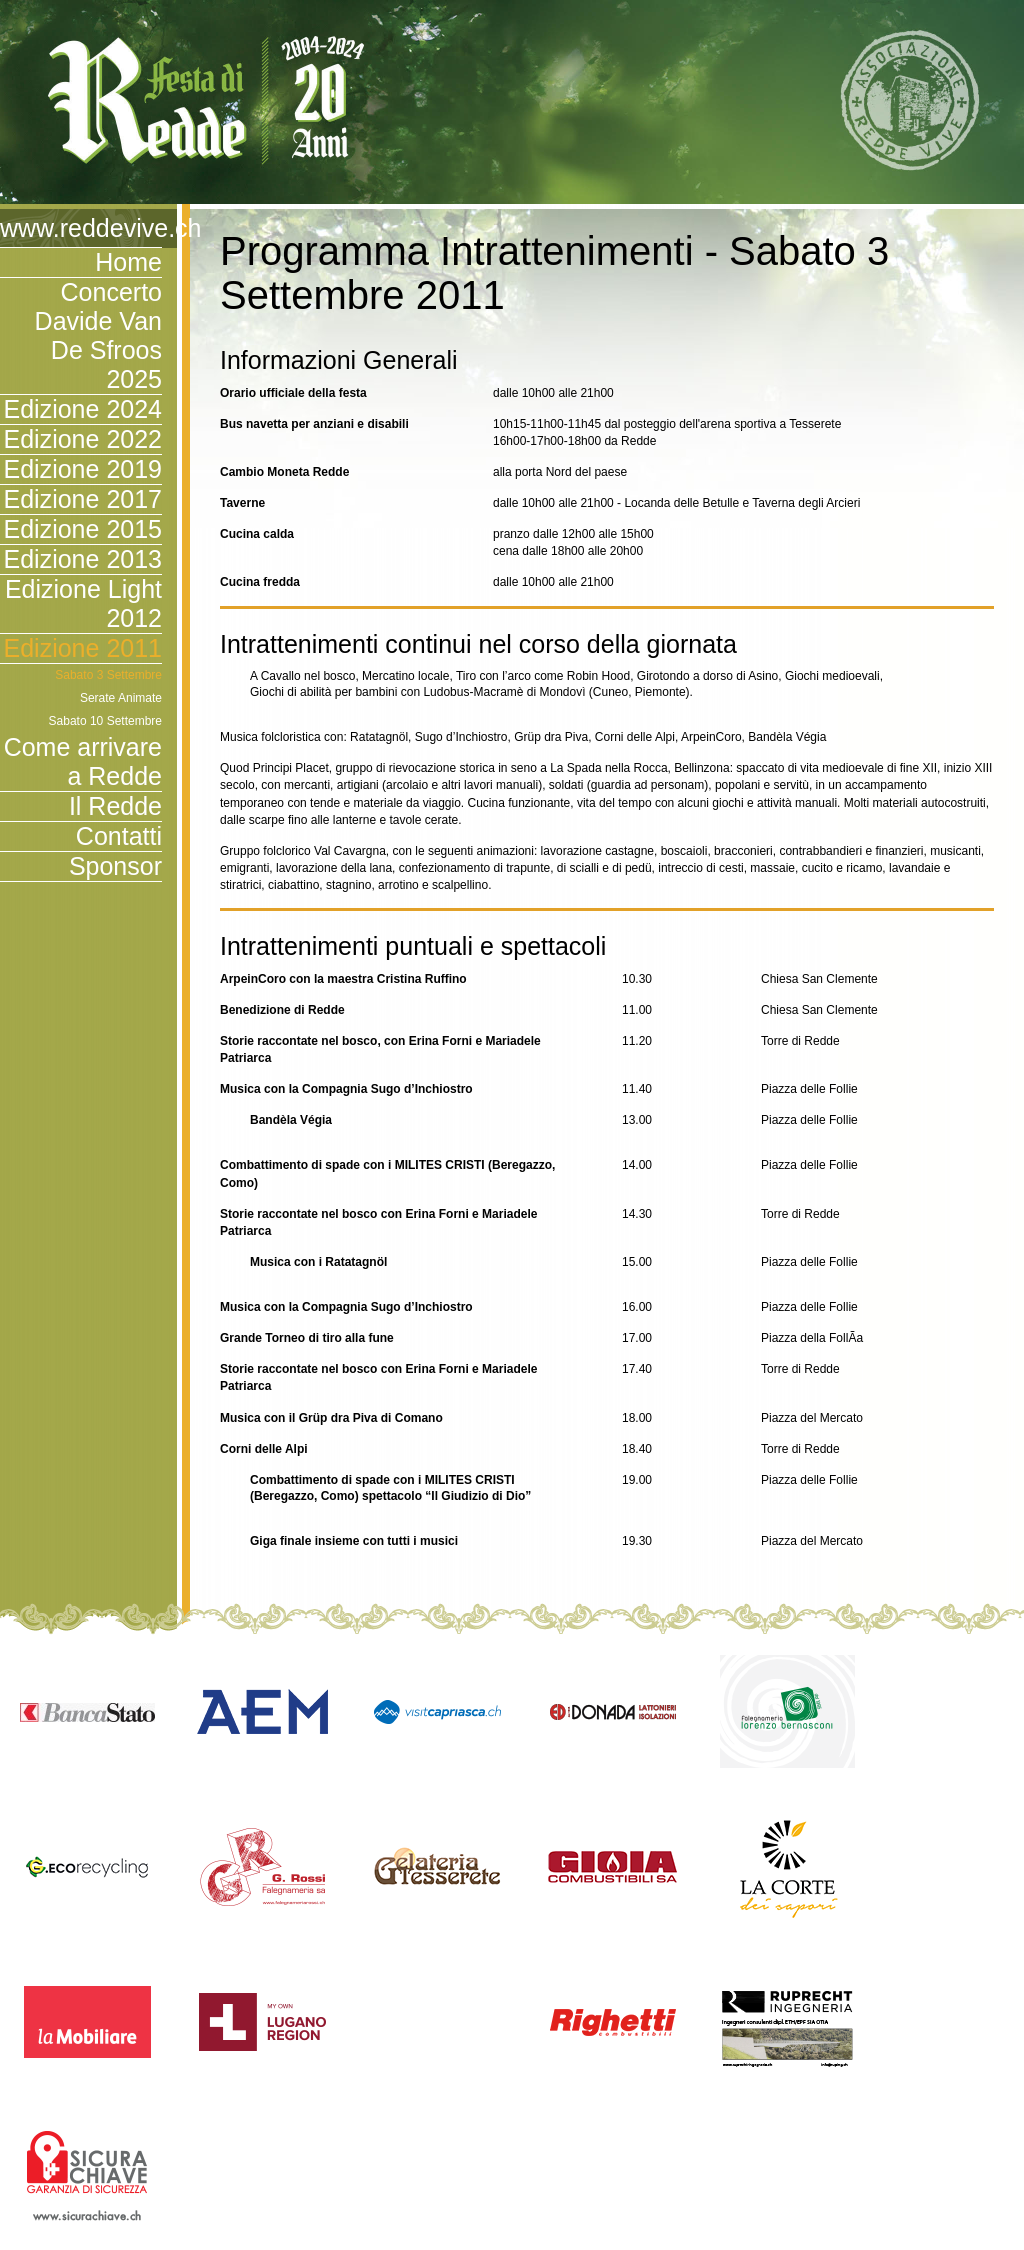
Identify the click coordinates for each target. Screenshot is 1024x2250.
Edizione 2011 (83, 648)
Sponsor (115, 866)
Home (128, 262)
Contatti (119, 836)
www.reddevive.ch (81, 228)
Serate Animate (121, 698)
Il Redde (115, 806)
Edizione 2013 (83, 559)
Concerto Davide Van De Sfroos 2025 (98, 335)
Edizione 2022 (83, 439)
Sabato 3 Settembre (108, 675)
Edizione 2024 (83, 409)
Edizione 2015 (83, 529)
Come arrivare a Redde (83, 761)
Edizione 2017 (83, 499)
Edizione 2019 (83, 469)
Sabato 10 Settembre (105, 721)
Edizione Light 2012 (83, 603)
